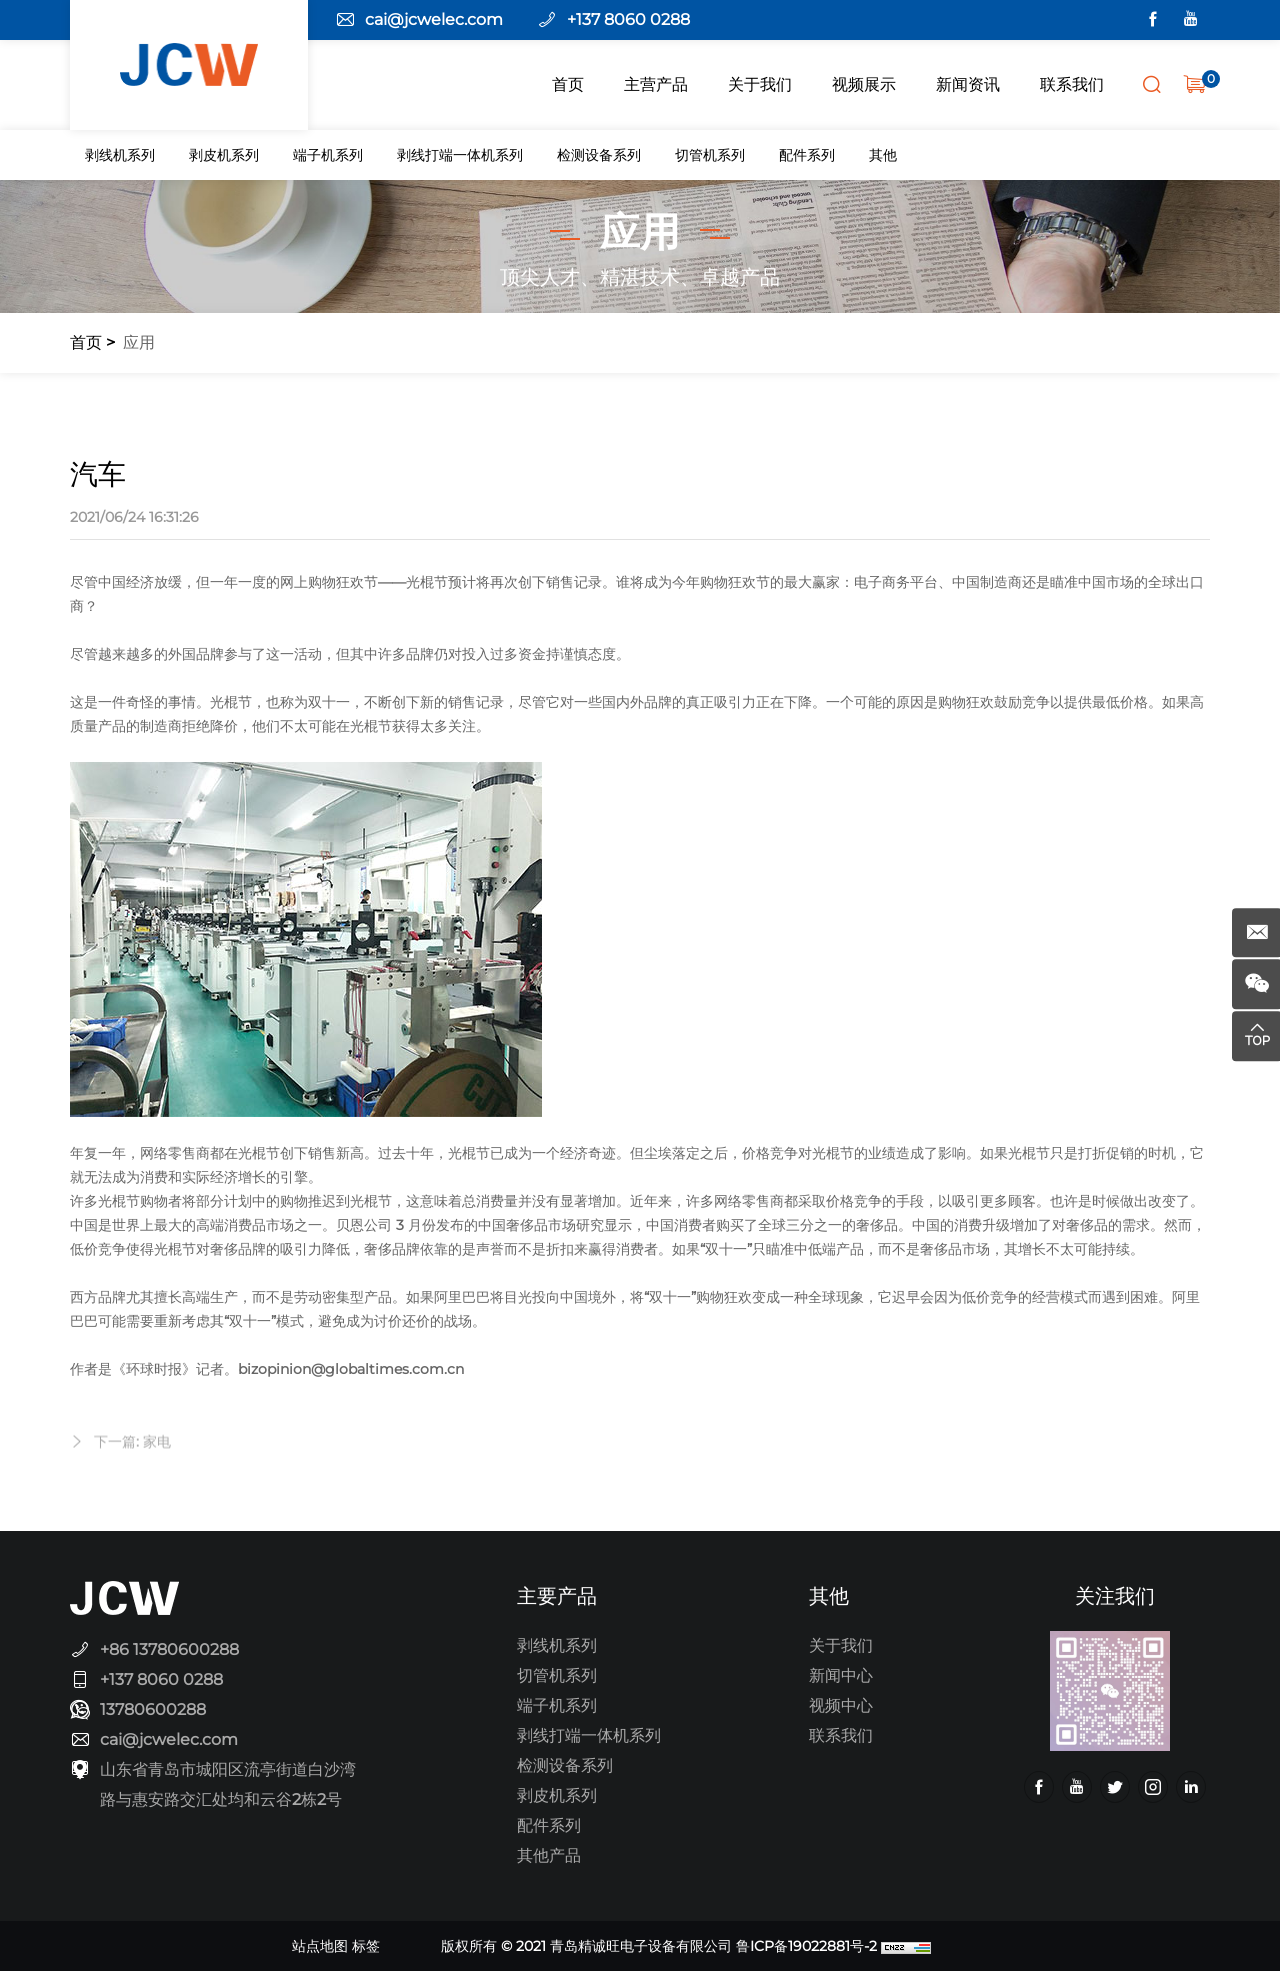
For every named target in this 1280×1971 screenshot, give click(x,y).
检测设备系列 (599, 155)
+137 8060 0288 (628, 19)
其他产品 (549, 1855)
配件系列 (807, 155)
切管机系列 (710, 155)
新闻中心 (841, 1675)
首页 (568, 84)
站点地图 (320, 1946)
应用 (139, 342)
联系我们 (1072, 84)
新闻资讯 (968, 84)
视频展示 (864, 84)
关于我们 (760, 84)
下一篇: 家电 (132, 1459)
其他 (883, 155)
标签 (366, 1946)
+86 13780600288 (169, 1649)
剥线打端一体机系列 (460, 155)
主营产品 (656, 84)
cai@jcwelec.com (434, 19)
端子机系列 (328, 155)
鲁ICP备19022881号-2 (806, 1946)
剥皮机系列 (224, 155)
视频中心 (841, 1705)
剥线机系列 (120, 155)
